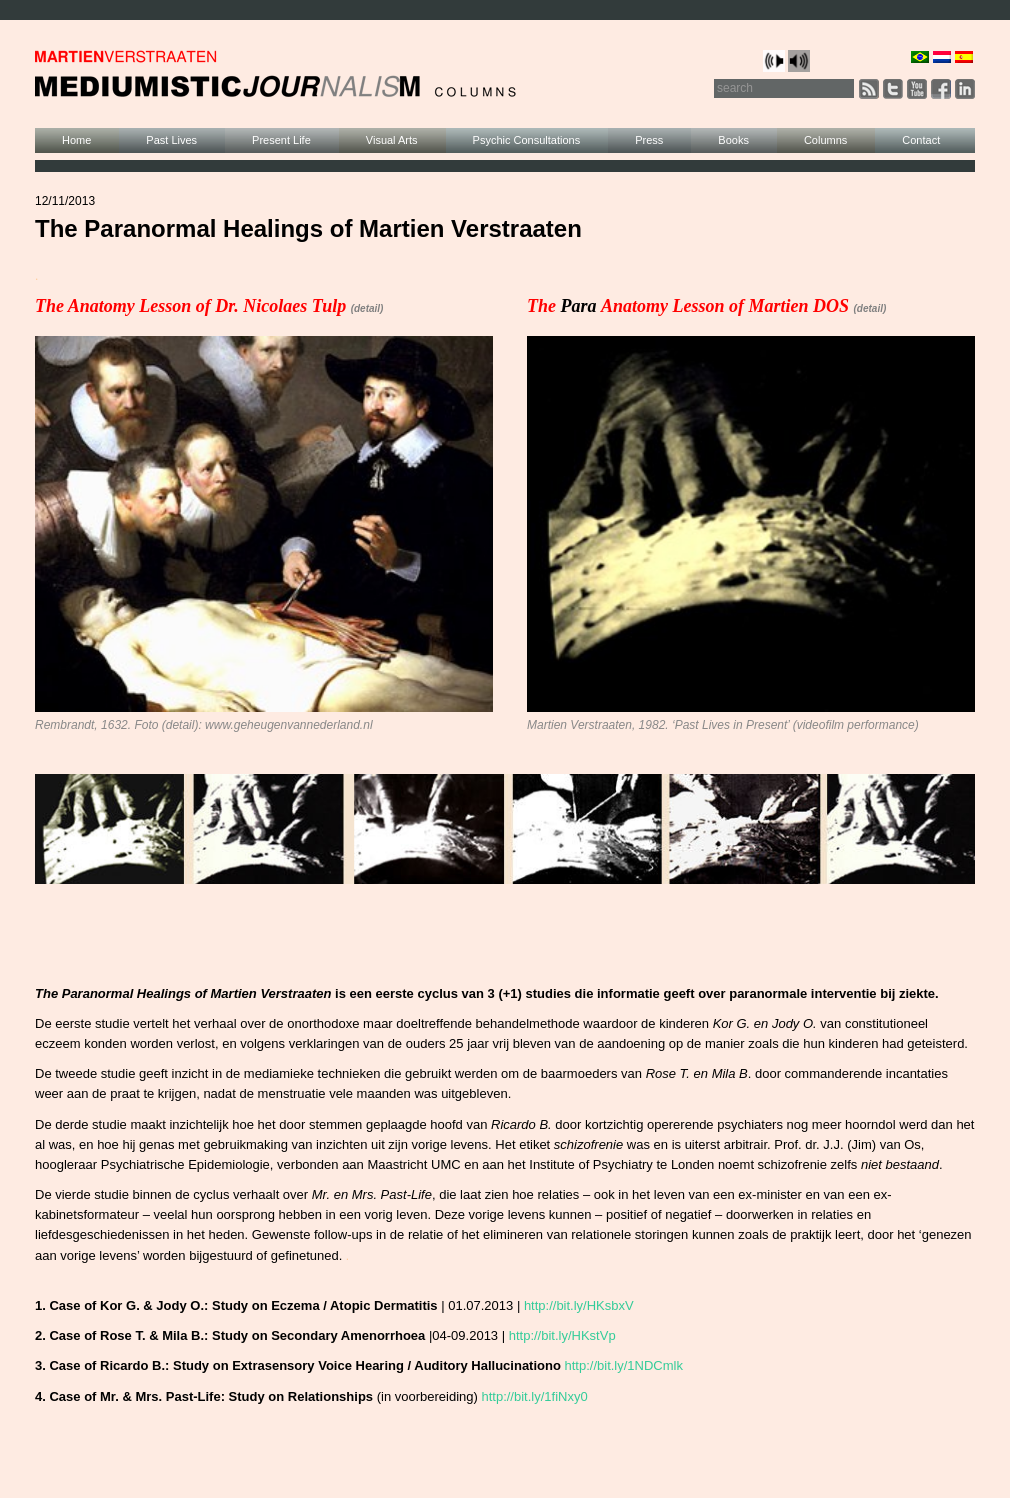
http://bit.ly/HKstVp (562, 1335)
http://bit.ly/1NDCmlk (624, 1365)
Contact (921, 140)
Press (649, 140)
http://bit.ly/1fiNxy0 (534, 1396)
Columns (825, 140)
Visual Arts (392, 140)
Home (76, 140)
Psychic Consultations (527, 140)
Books (733, 140)
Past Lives (171, 140)
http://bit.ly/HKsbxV (579, 1305)
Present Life (281, 140)
